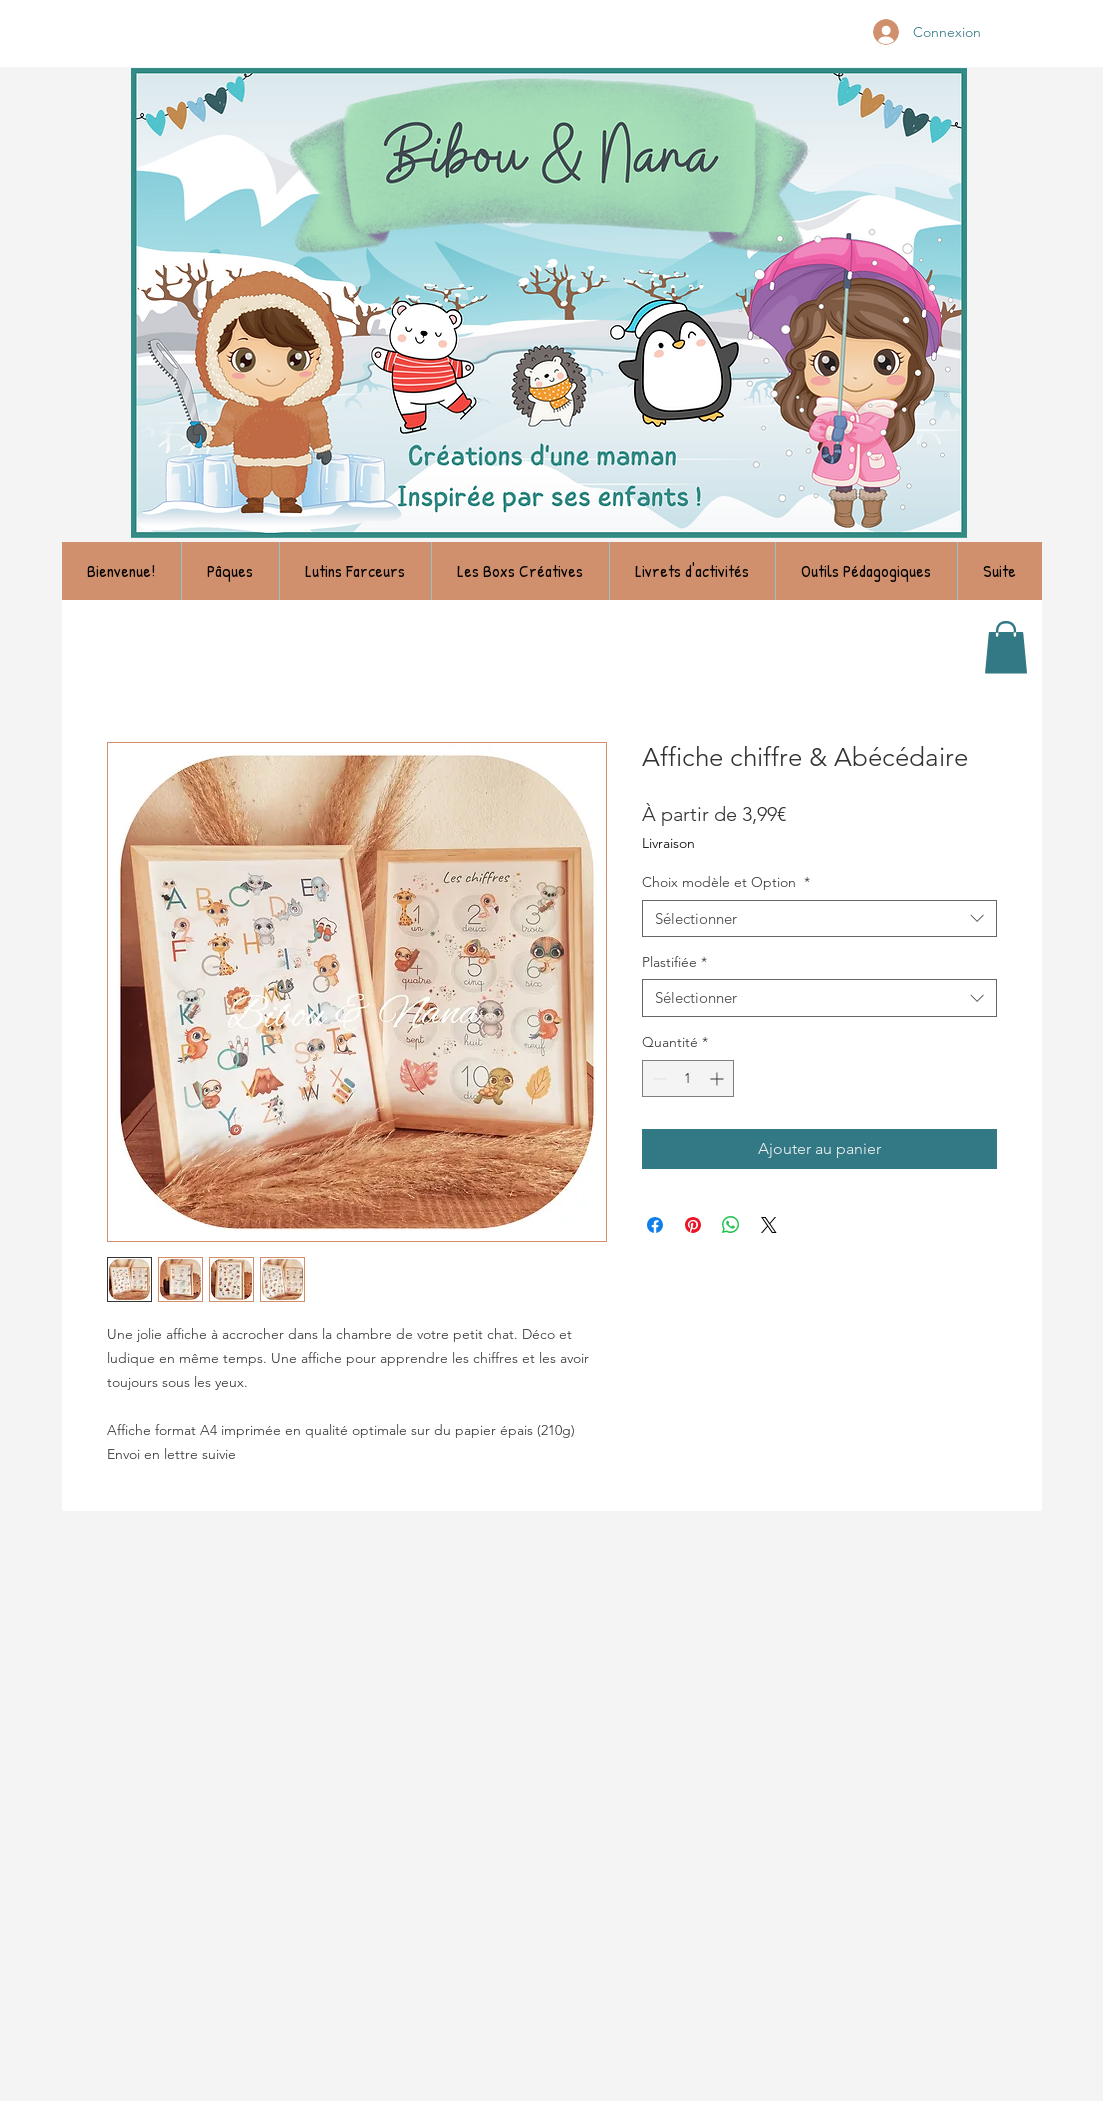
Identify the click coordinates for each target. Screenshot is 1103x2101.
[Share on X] (769, 1225)
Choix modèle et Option (726, 882)
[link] (1006, 647)
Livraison (668, 843)
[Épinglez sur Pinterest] (693, 1225)
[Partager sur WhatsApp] (731, 1225)
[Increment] (718, 1078)
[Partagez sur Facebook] (655, 1225)
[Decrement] (657, 1078)
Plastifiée (674, 962)
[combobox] (819, 919)
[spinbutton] (688, 1078)
